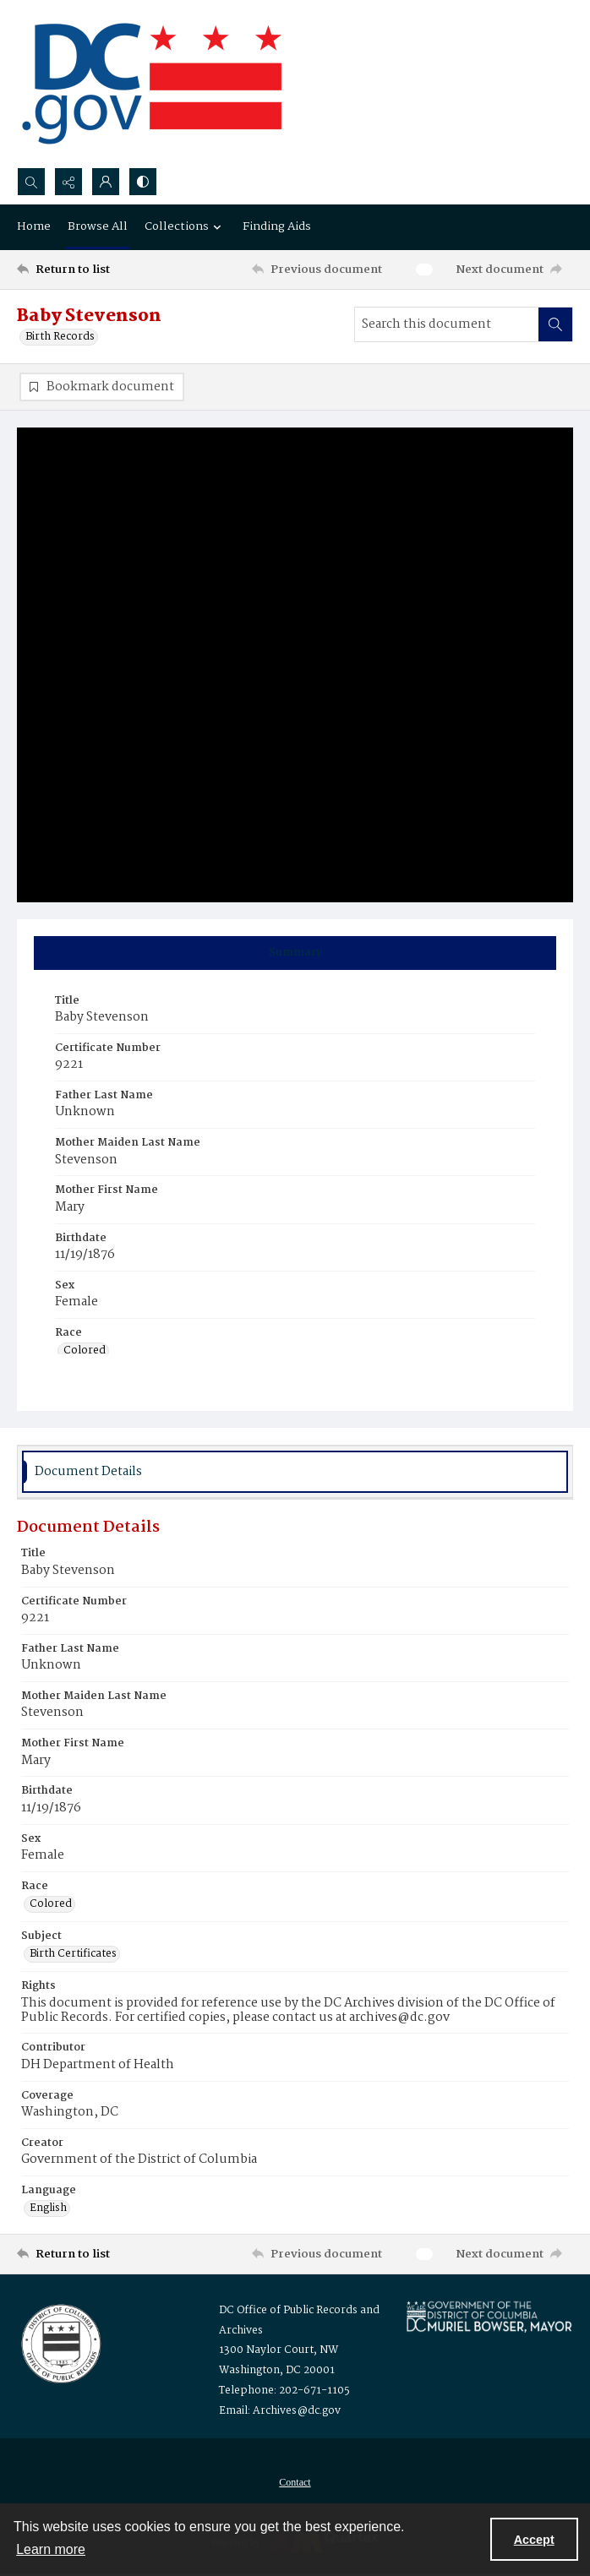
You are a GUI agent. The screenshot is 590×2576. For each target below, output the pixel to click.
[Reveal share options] (68, 181)
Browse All (98, 226)
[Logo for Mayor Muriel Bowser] (489, 2317)
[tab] (295, 953)
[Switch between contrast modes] (142, 181)
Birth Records (60, 337)
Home (34, 226)
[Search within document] (555, 324)
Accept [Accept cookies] (534, 2539)
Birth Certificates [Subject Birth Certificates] (73, 1955)
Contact (294, 2483)
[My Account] (105, 181)
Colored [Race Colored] (84, 1351)
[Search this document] (446, 324)
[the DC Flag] (152, 83)
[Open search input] (31, 181)
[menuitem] (294, 2483)
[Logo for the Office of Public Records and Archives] (59, 2343)
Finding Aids (277, 226)
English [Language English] (48, 2209)
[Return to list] (88, 269)
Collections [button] (185, 226)
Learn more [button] (50, 2549)
